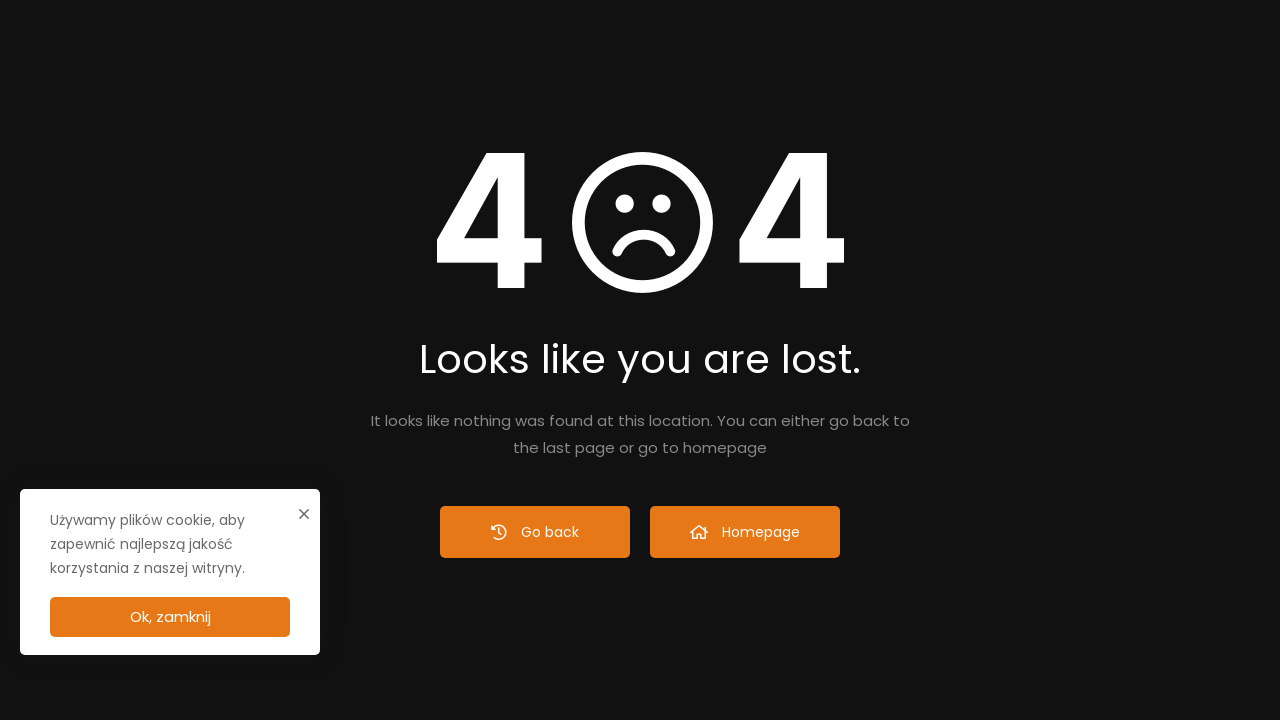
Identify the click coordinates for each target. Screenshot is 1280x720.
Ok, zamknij (170, 616)
